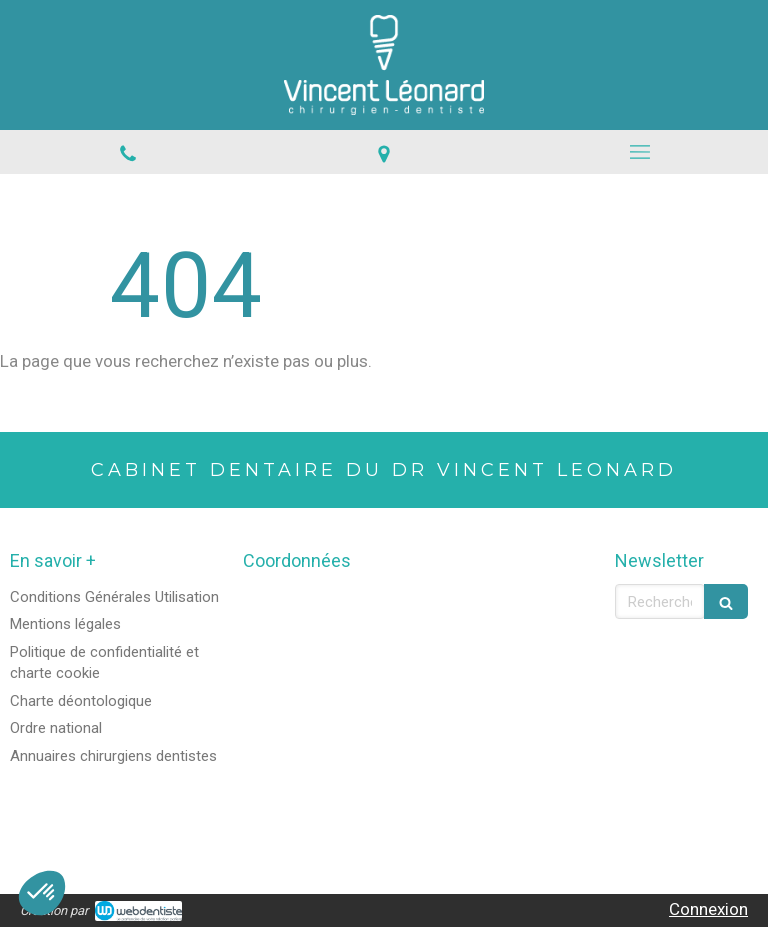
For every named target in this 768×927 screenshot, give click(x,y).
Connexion (708, 909)
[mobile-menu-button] (640, 152)
